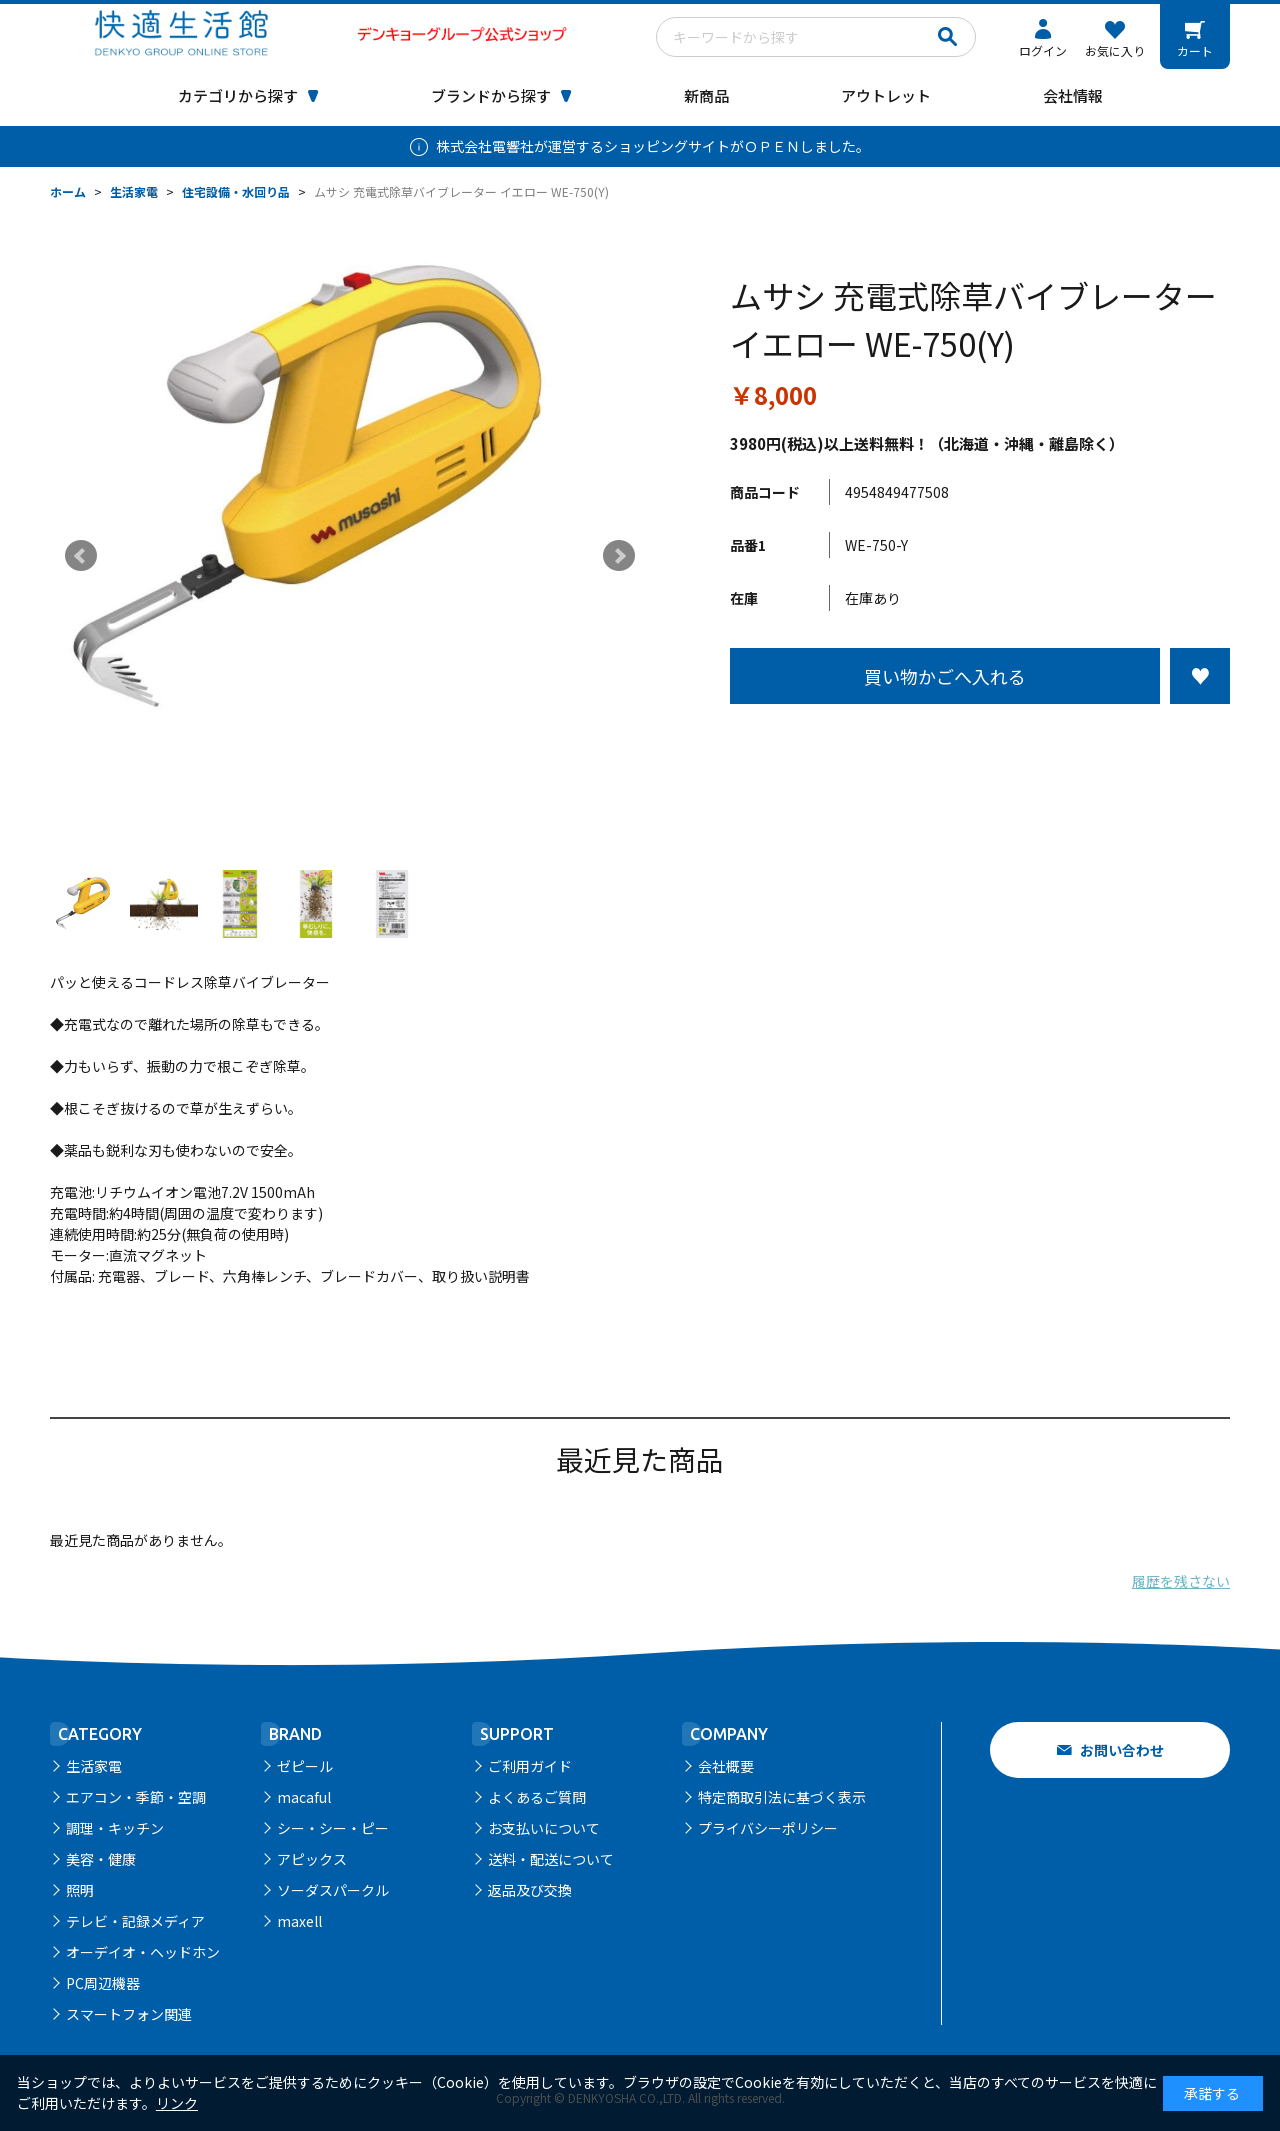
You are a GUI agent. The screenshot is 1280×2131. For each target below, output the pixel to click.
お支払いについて (544, 1828)
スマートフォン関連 (129, 2014)
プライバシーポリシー (768, 1828)
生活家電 (94, 1766)
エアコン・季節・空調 (136, 1797)
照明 (80, 1890)
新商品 (706, 95)
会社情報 (1073, 95)
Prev (81, 556)
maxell (299, 1921)
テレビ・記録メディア (135, 1921)
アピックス (312, 1859)
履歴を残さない (1181, 1581)
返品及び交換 (530, 1890)
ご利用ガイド (530, 1766)
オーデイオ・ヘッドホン (143, 1952)
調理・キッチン (115, 1828)
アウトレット (886, 95)
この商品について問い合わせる (980, 741)
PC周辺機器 (103, 1983)
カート (1195, 50)
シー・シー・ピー (333, 1828)
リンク (177, 2103)
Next (619, 556)
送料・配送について (551, 1859)
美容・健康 (101, 1859)
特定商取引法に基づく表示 (782, 1797)
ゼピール (305, 1766)
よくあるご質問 (537, 1797)
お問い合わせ (1122, 1750)
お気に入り (1115, 50)
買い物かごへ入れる (945, 676)
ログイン (1043, 50)
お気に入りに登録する (1200, 676)
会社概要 (726, 1766)
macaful (304, 1797)
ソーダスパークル (333, 1890)
